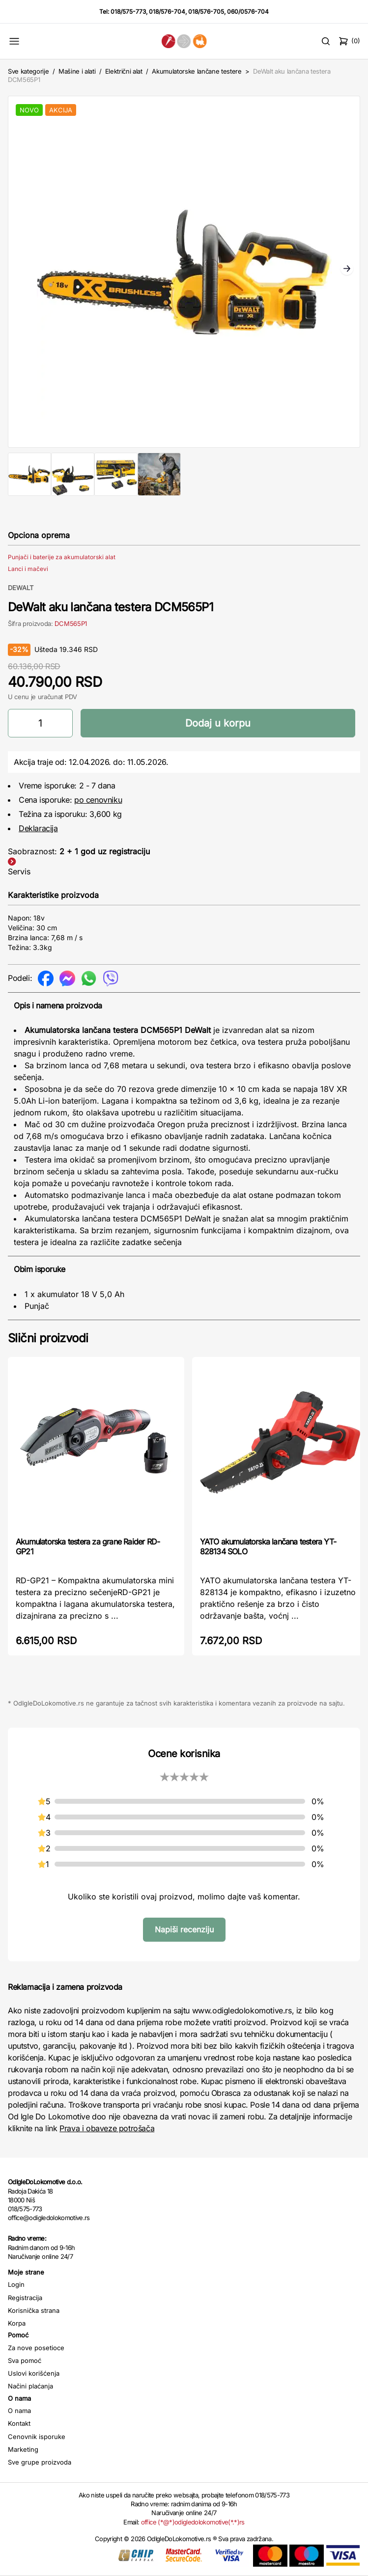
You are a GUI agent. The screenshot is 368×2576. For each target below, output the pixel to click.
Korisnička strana (33, 2310)
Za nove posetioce (36, 2348)
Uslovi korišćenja (33, 2373)
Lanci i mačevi (28, 568)
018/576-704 (167, 11)
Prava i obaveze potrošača (106, 2128)
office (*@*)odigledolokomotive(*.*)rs (193, 2522)
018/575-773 (128, 11)
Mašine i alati (76, 71)
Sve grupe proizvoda (39, 2462)
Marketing (23, 2449)
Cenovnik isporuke (36, 2436)
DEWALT (20, 588)
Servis (19, 871)
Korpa (17, 2323)
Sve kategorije (28, 71)
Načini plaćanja (30, 2386)
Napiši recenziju (184, 1929)
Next (347, 269)
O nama (19, 2410)
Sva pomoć (24, 2360)
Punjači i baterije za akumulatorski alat (61, 557)
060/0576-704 (248, 11)
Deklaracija (38, 828)
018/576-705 (206, 11)
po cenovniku (98, 800)
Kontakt (19, 2423)
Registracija (25, 2298)
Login (16, 2284)
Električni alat (123, 71)
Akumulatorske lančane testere (197, 71)
